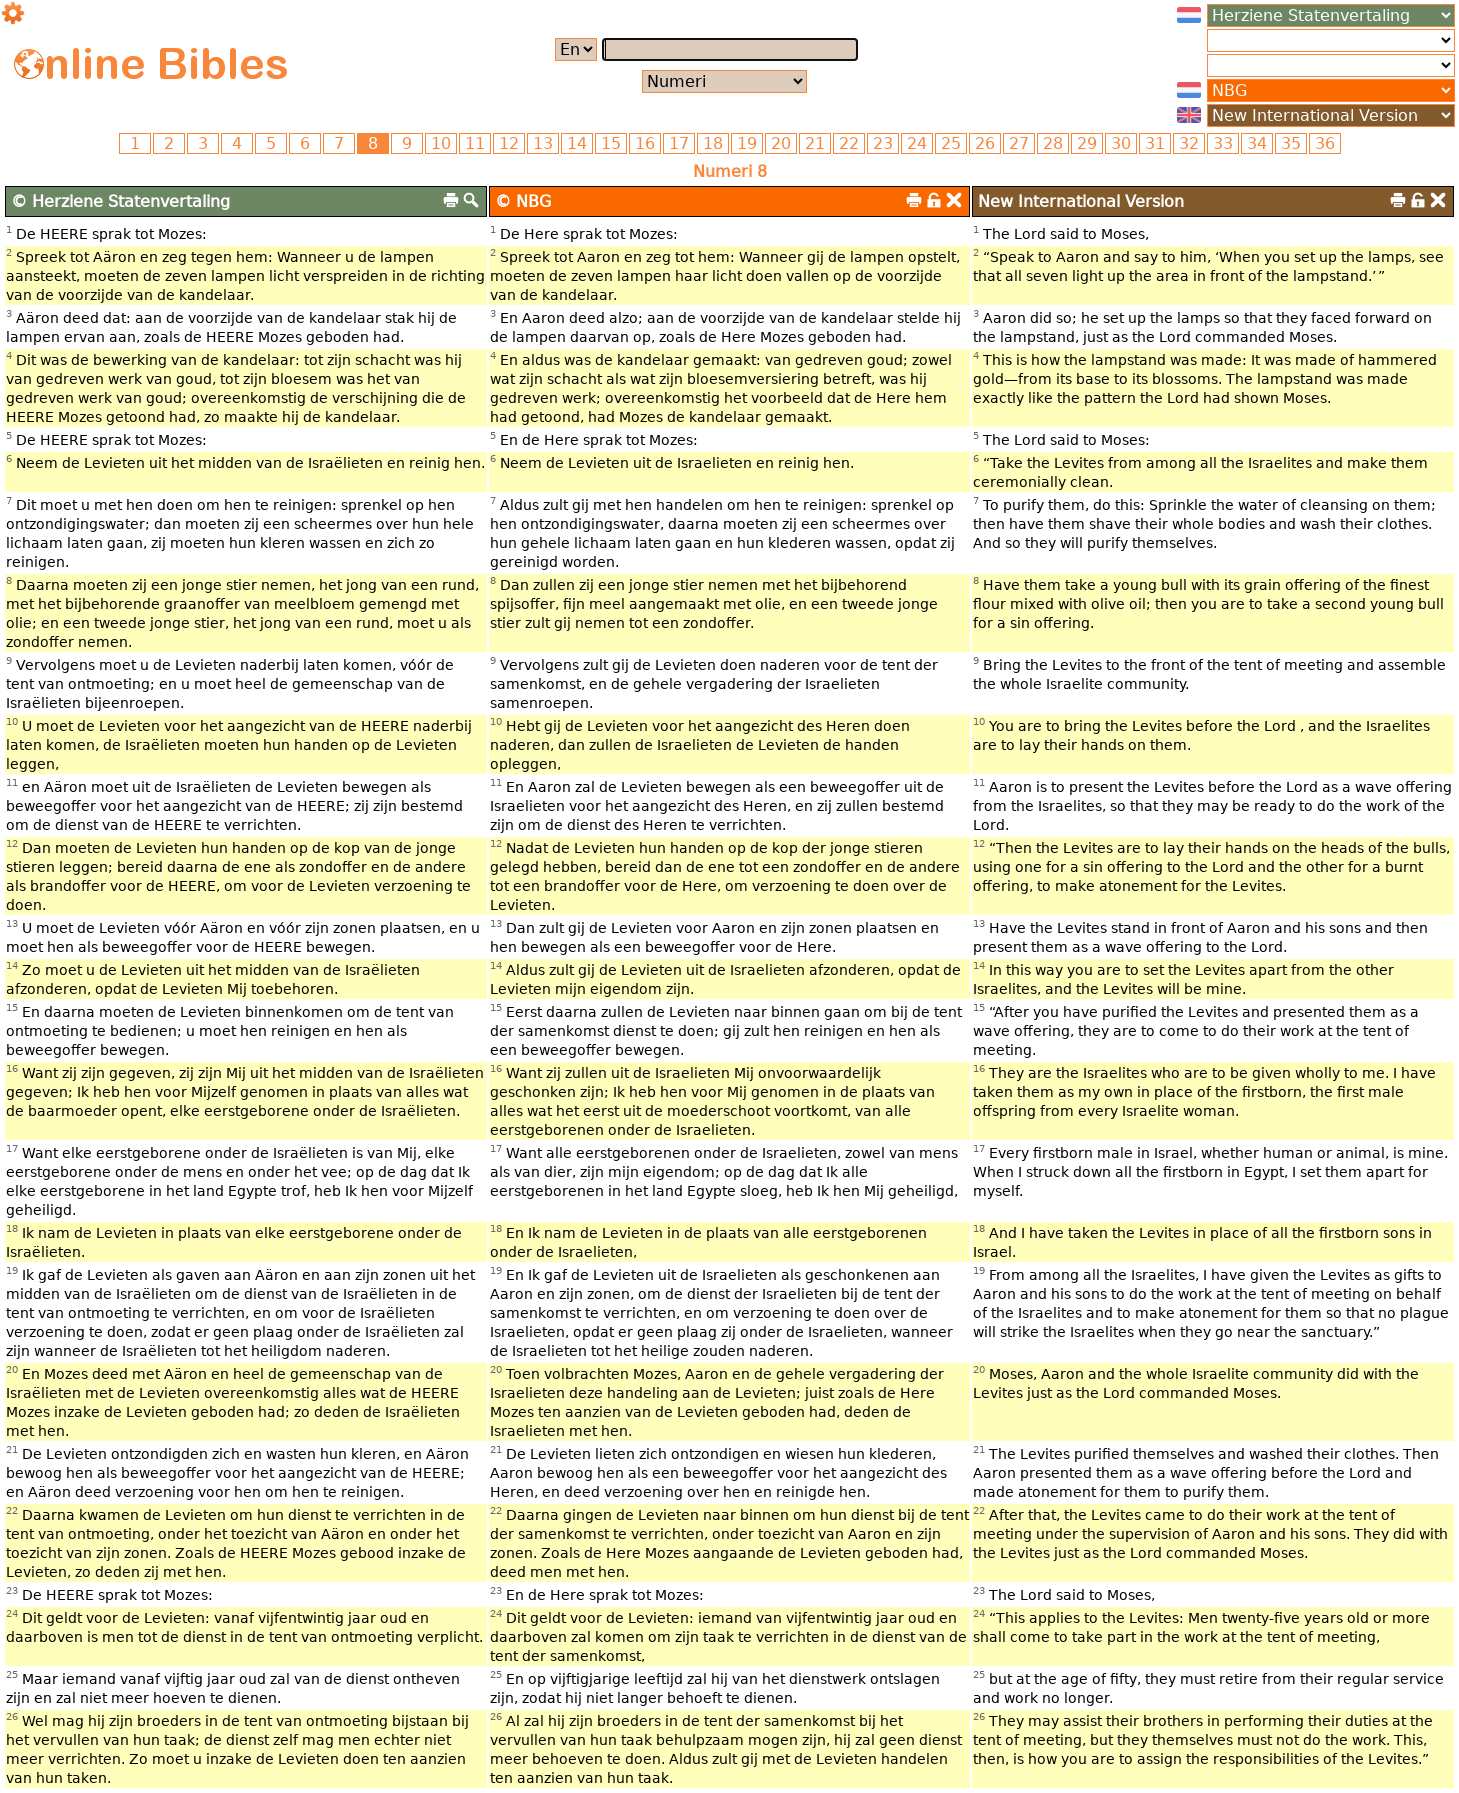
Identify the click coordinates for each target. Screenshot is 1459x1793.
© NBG (523, 201)
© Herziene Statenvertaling (120, 201)
